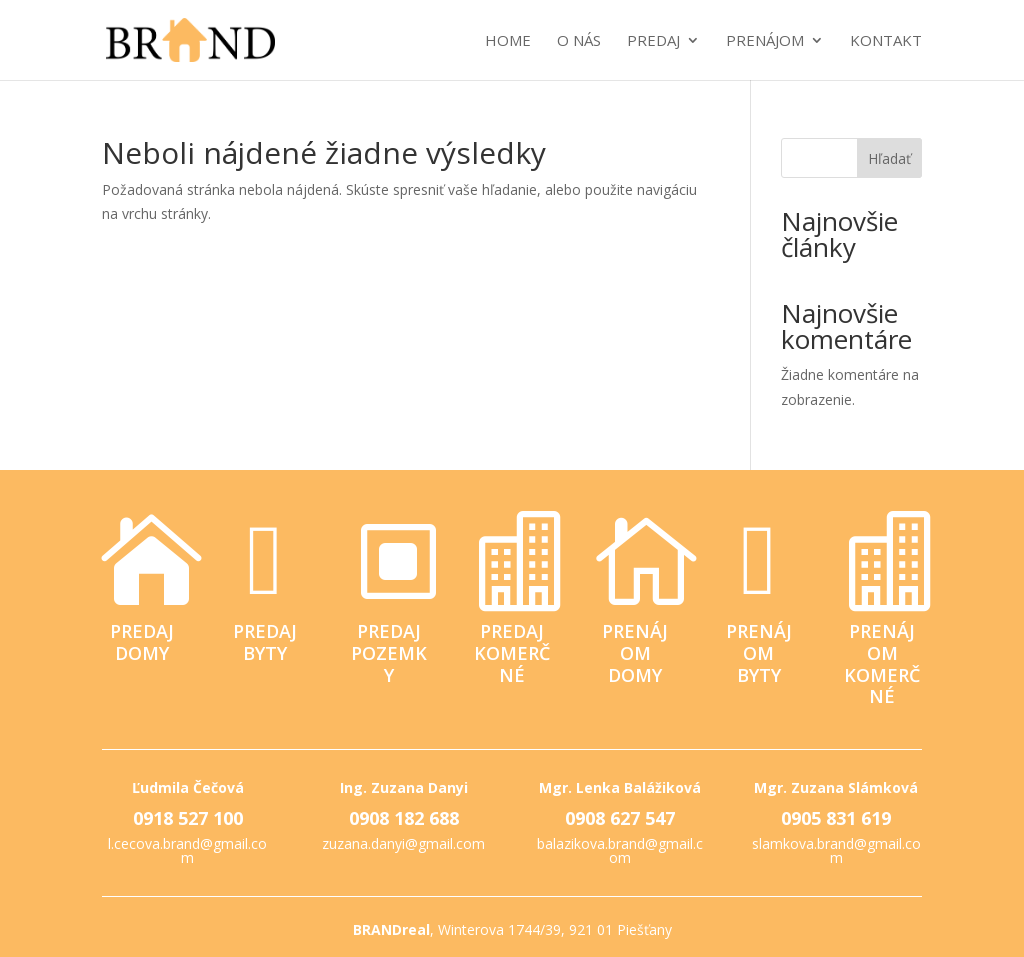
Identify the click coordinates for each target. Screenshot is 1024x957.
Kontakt (886, 41)
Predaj (653, 41)
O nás (579, 41)
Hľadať (889, 158)
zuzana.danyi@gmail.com (403, 843)
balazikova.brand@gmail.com (620, 850)
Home (508, 41)
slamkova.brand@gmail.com (836, 850)
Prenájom (765, 41)
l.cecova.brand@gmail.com (187, 850)
